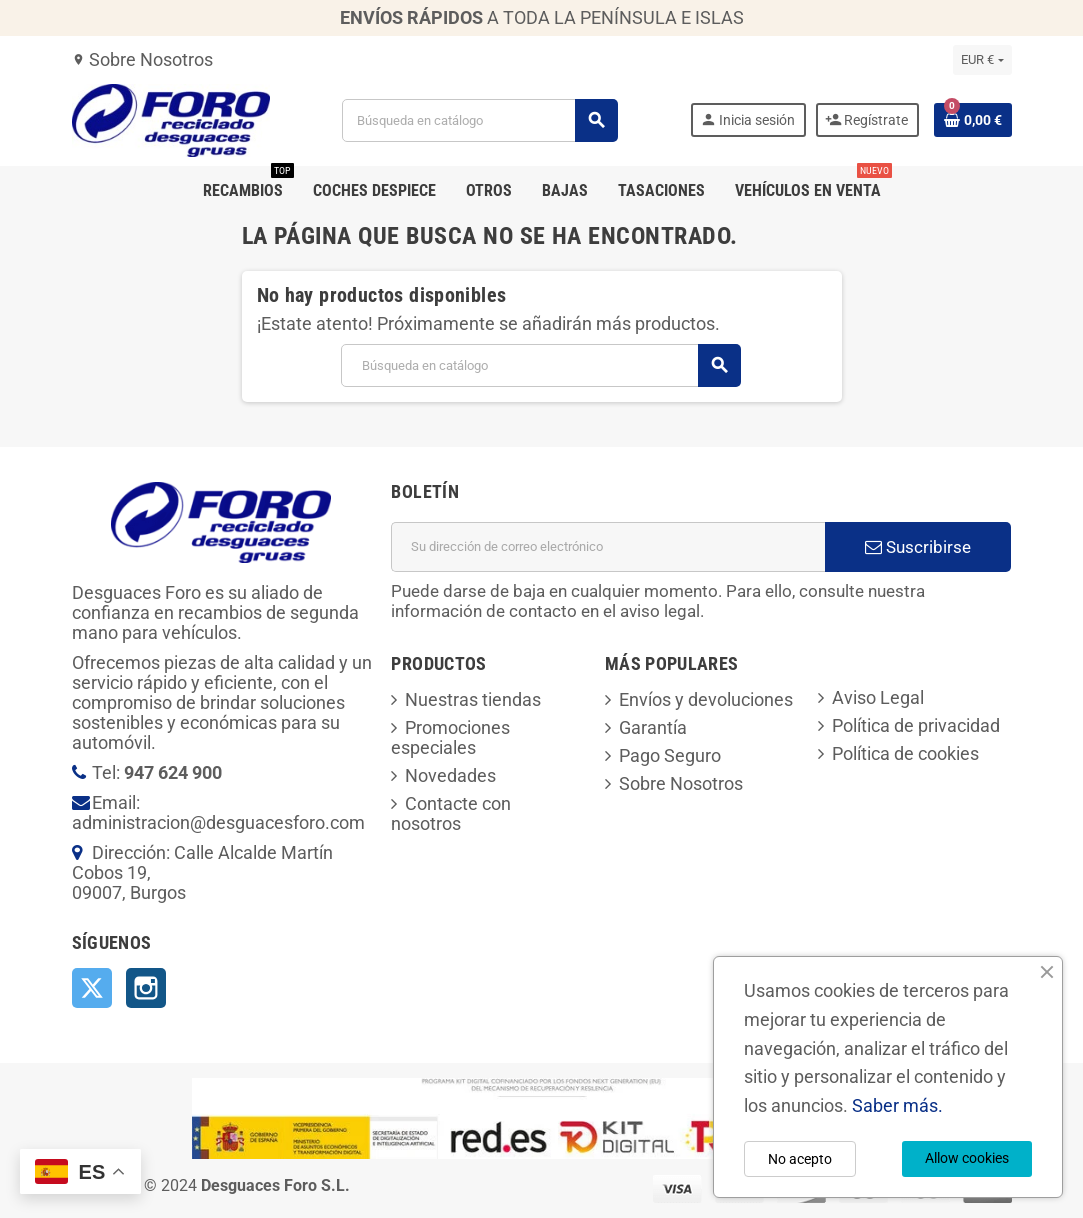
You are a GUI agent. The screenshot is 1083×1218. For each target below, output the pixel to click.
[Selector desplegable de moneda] (982, 60)
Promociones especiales (450, 737)
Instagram (146, 988)
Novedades (450, 775)
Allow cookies (967, 1158)
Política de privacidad (916, 725)
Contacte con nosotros (451, 813)
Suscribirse (918, 547)
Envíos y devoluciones (706, 699)
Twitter (92, 988)
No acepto (800, 1159)
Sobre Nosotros (142, 59)
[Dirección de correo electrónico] (608, 547)
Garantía (653, 727)
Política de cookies (905, 753)
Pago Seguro (670, 755)
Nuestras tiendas (473, 699)
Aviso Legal (878, 697)
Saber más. (897, 1105)
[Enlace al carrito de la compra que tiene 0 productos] (973, 120)
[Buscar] (479, 120)
